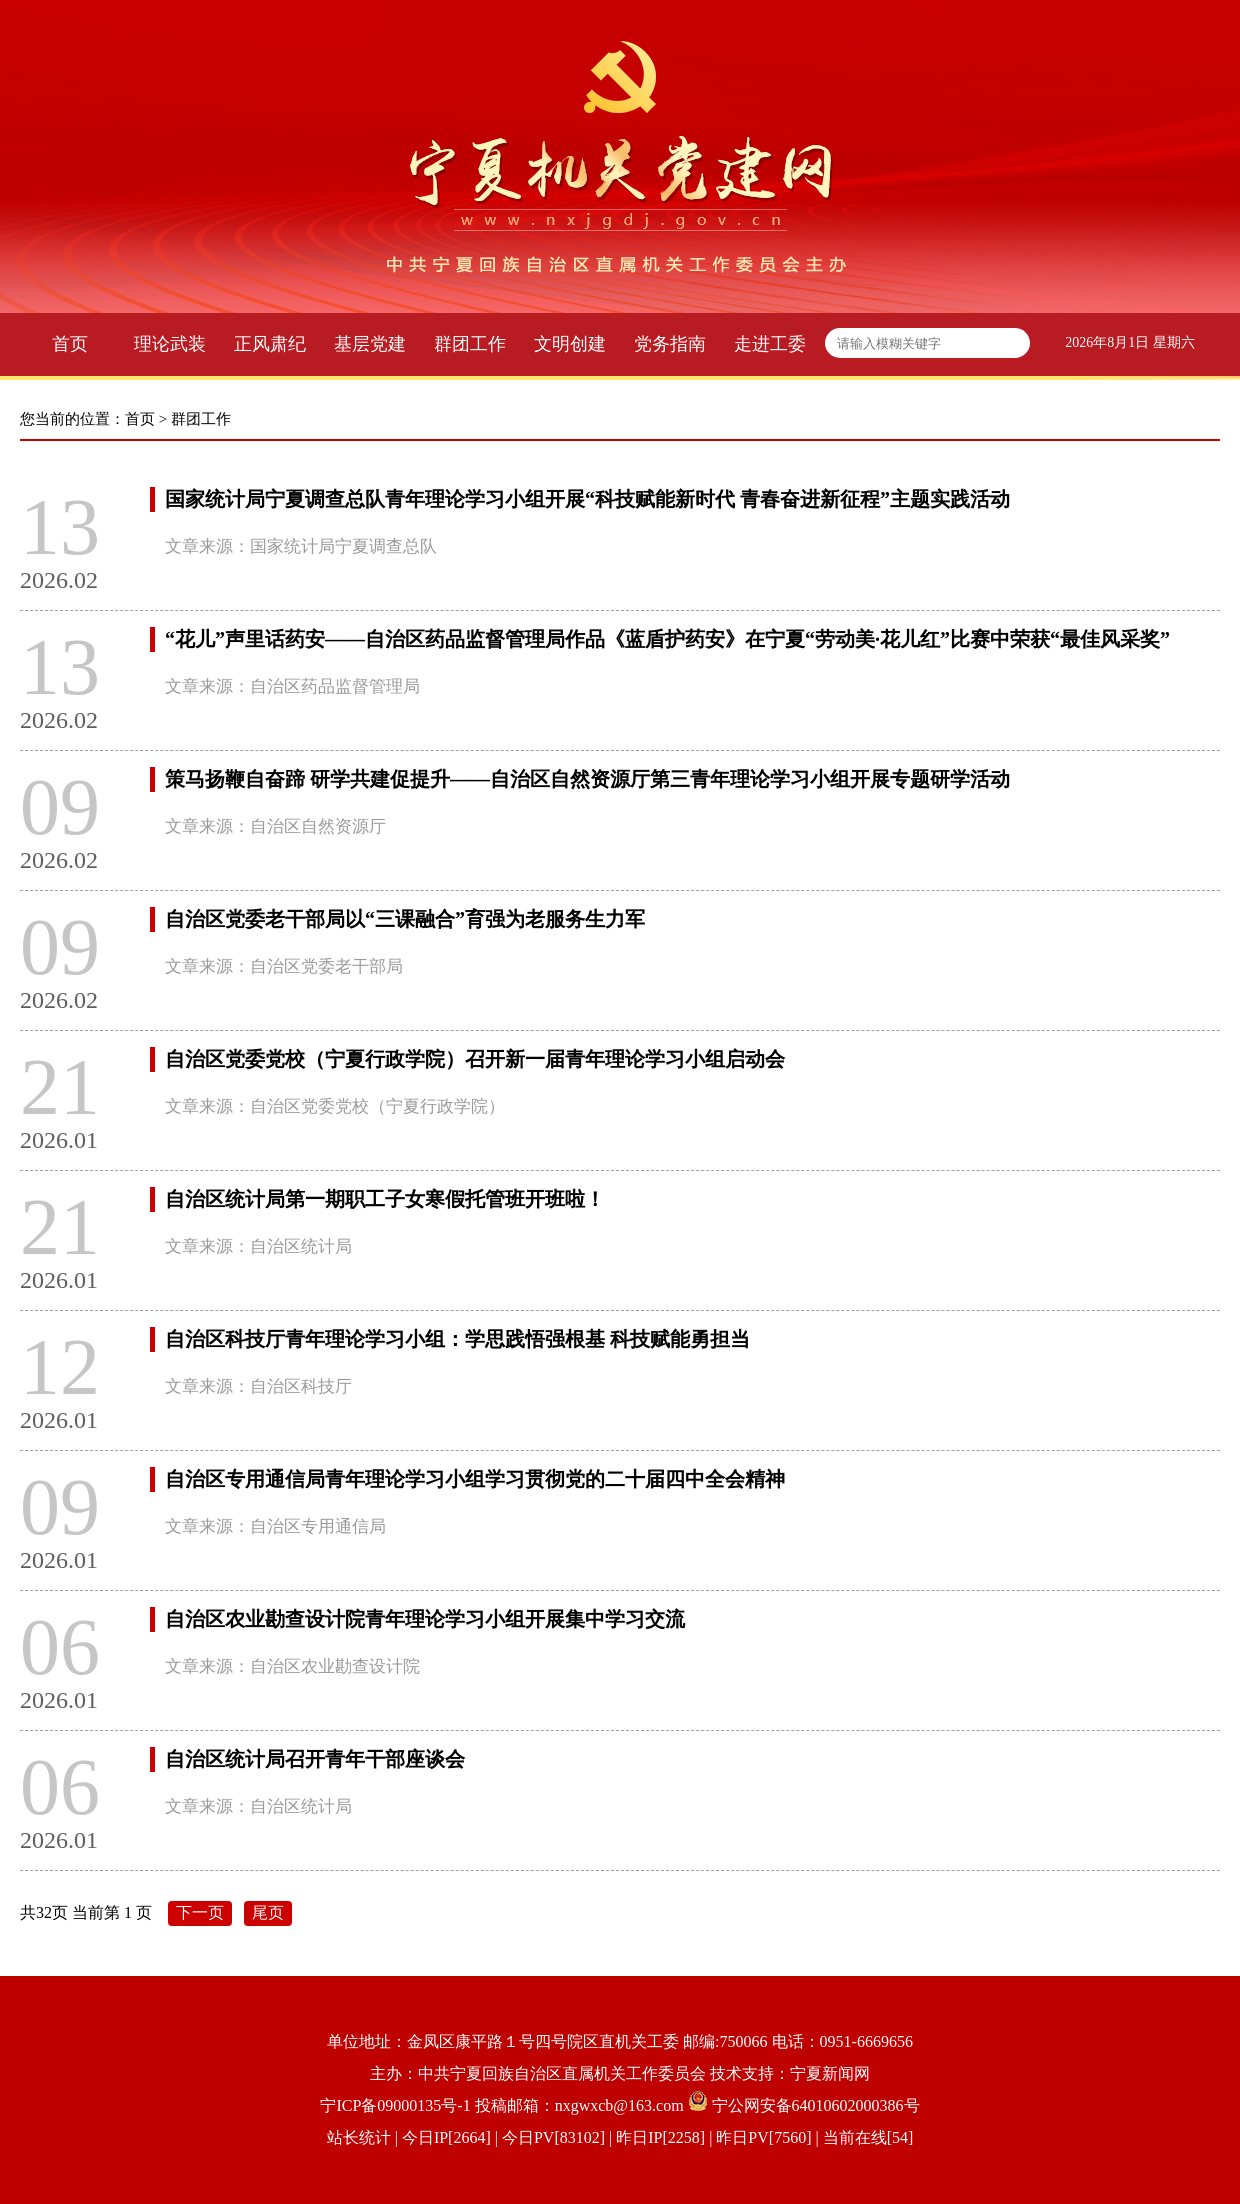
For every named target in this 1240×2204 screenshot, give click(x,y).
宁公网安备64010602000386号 (816, 2105)
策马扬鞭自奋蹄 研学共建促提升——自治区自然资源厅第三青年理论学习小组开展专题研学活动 (587, 779)
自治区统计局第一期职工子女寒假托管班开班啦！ (385, 1199)
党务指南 (670, 344)
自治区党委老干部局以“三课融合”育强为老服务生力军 (405, 919)
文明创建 (570, 344)
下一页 (200, 1912)
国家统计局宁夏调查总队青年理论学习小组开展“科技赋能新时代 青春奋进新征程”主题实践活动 (587, 499)
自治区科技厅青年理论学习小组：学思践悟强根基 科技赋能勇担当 (457, 1339)
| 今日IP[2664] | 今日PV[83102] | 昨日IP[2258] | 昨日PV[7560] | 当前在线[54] (652, 2137)
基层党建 (370, 344)
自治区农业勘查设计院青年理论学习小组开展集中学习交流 (425, 1619)
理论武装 (170, 344)
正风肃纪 (270, 344)
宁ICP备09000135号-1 (395, 2105)
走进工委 (770, 344)
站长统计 (359, 2137)
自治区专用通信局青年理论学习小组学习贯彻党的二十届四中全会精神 (475, 1479)
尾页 (268, 1912)
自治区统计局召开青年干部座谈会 (315, 1759)
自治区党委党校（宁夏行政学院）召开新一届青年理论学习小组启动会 (475, 1059)
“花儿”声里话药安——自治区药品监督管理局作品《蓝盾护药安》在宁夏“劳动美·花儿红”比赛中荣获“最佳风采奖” (667, 639)
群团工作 (470, 344)
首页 (70, 344)
